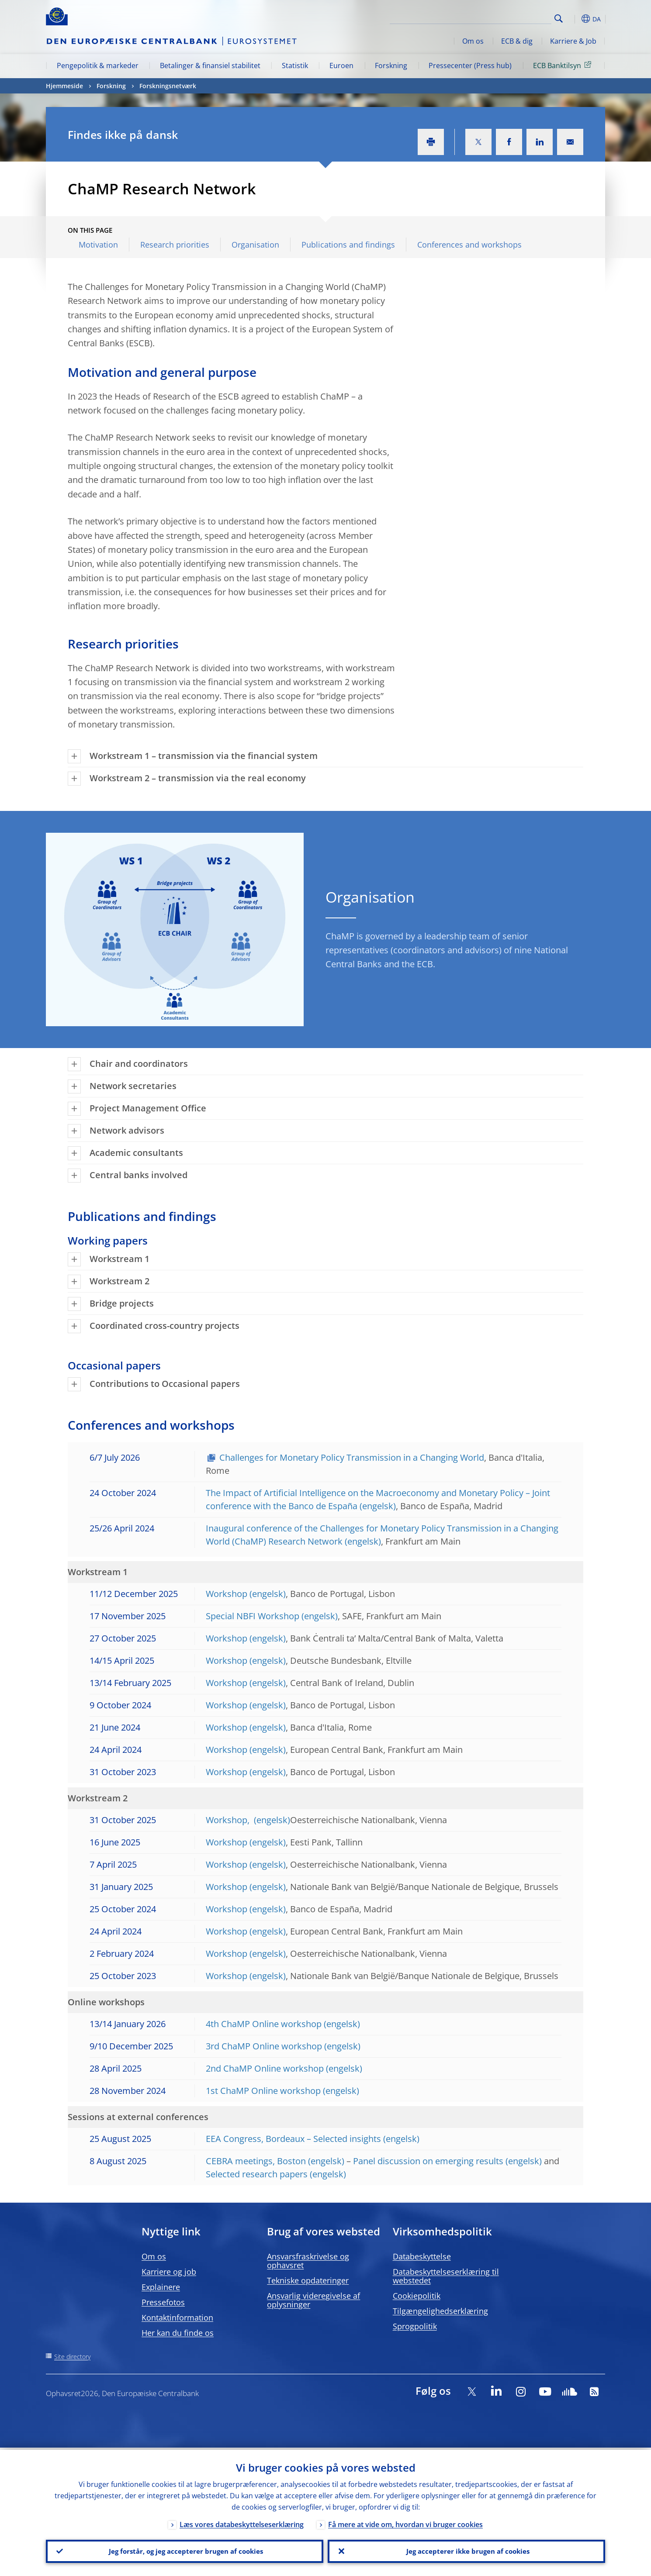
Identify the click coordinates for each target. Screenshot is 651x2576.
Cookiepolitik (416, 2295)
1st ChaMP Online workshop (263, 2091)
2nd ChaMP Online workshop (265, 2068)
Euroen (341, 65)
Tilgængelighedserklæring (440, 2311)
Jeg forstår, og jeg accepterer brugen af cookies (185, 2550)
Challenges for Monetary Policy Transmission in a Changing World (351, 1457)
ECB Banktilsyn (563, 65)
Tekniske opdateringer (308, 2280)
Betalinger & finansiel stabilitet (210, 65)
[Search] (507, 17)
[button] (574, 18)
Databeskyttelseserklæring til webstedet (446, 2276)
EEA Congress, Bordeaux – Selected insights (293, 2139)
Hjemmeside (64, 86)
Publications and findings (348, 245)
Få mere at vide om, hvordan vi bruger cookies (405, 2522)
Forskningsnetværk (167, 86)
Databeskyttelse (422, 2256)
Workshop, (229, 1820)
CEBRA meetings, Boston (256, 2161)
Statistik (295, 65)
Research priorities (174, 245)
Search (558, 18)
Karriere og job (169, 2271)
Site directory (72, 2356)
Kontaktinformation (177, 2317)
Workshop (226, 1594)
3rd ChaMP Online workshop (264, 2046)
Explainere (161, 2287)
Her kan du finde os (178, 2333)
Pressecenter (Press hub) (470, 65)
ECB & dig (517, 41)
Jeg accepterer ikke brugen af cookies (466, 2550)
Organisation (255, 245)
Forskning (391, 65)
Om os (473, 41)
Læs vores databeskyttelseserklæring (242, 2522)
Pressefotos (163, 2302)
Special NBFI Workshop (252, 1616)
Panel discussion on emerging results (428, 2161)
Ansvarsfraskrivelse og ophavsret (308, 2260)
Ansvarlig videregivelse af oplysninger (313, 2300)
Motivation (98, 245)
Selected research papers (257, 2174)
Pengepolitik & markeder (98, 65)
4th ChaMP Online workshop (264, 2024)
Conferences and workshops (469, 245)
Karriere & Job (573, 41)
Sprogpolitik (415, 2326)
